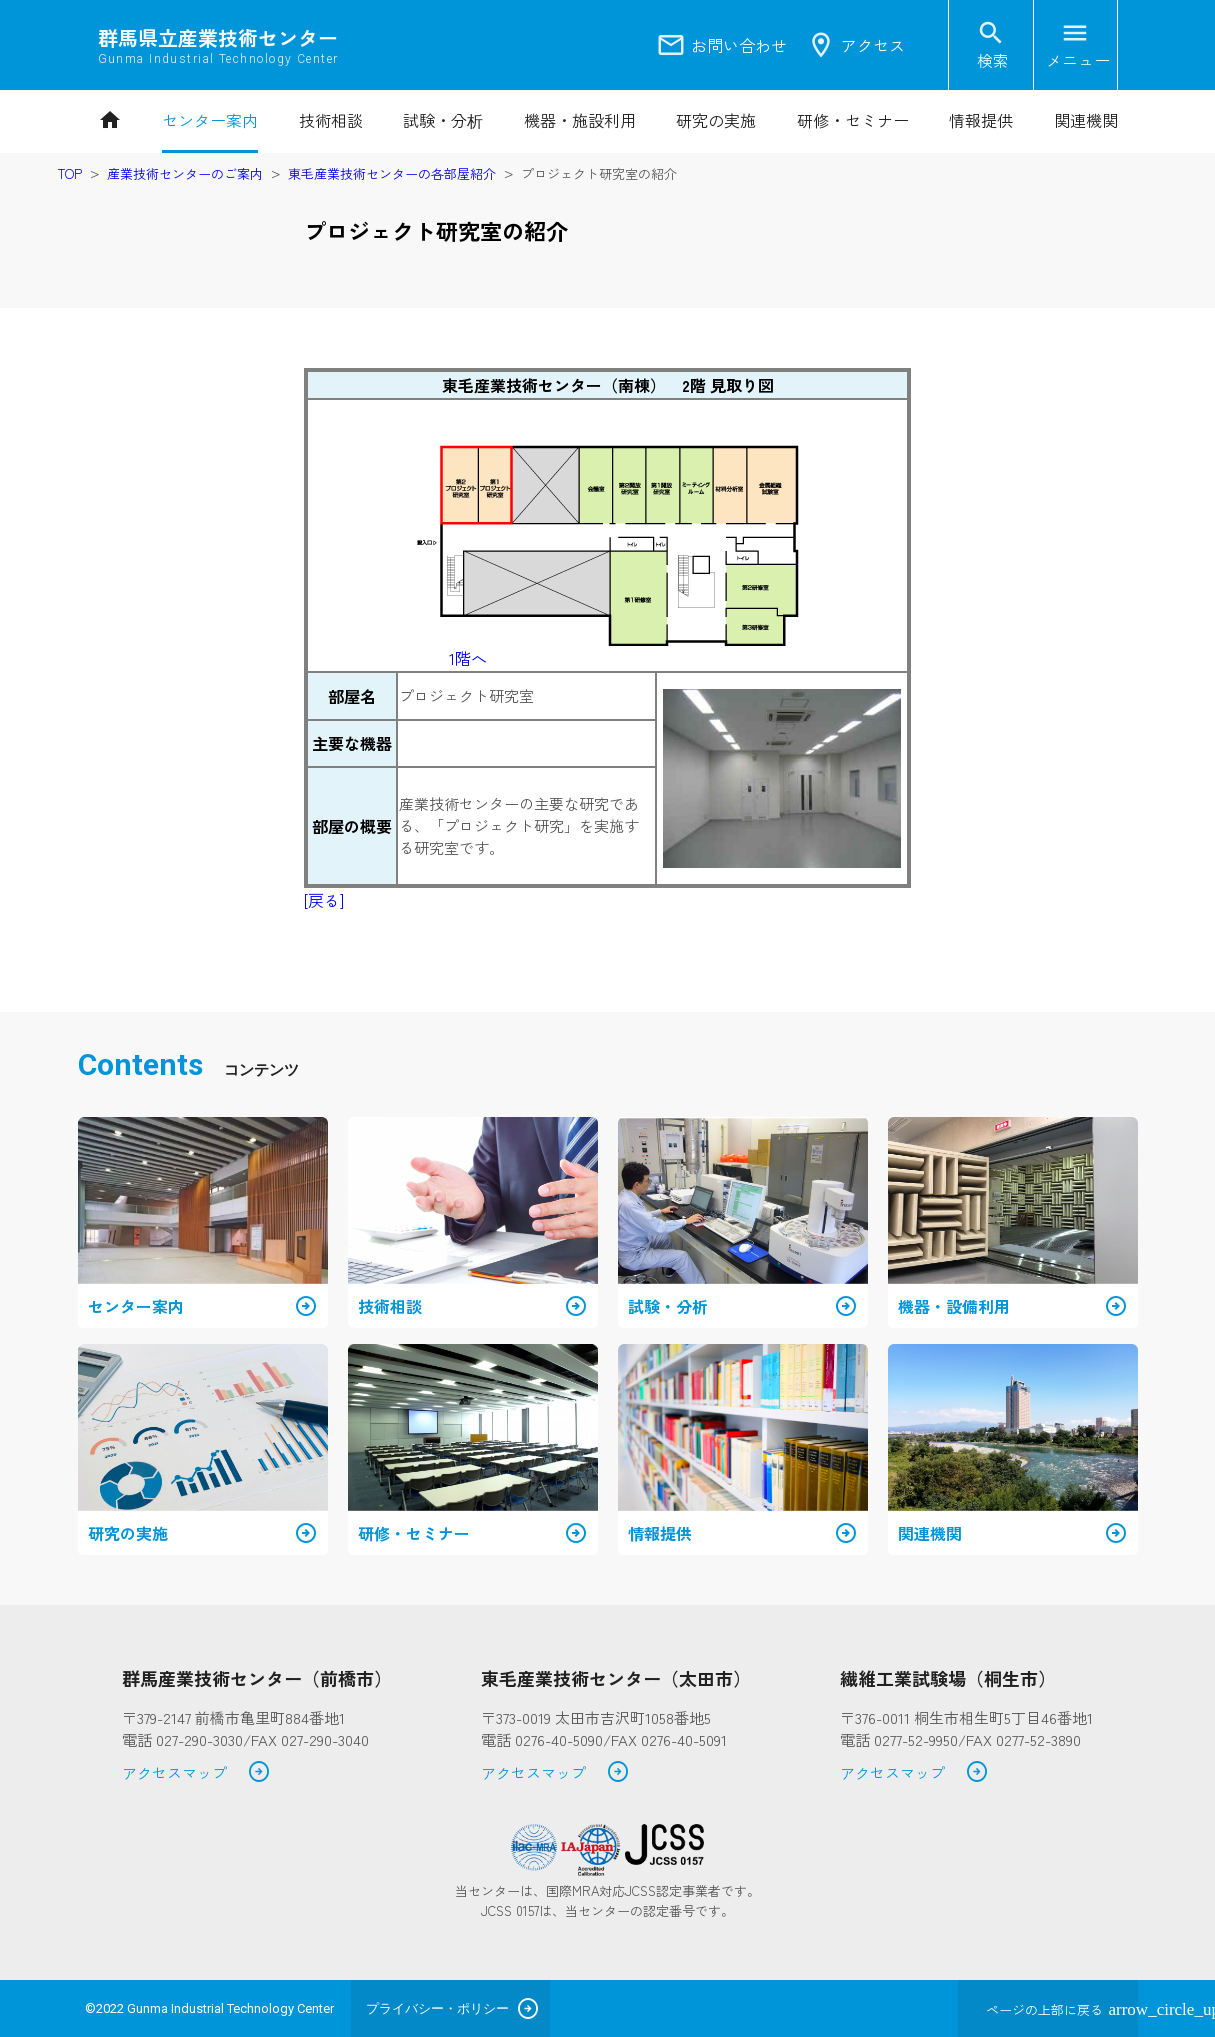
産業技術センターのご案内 (185, 173)
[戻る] (324, 900)
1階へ (468, 658)
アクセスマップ (196, 1773)
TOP (70, 173)
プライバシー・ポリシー (437, 2008)
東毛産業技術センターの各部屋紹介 (392, 173)
